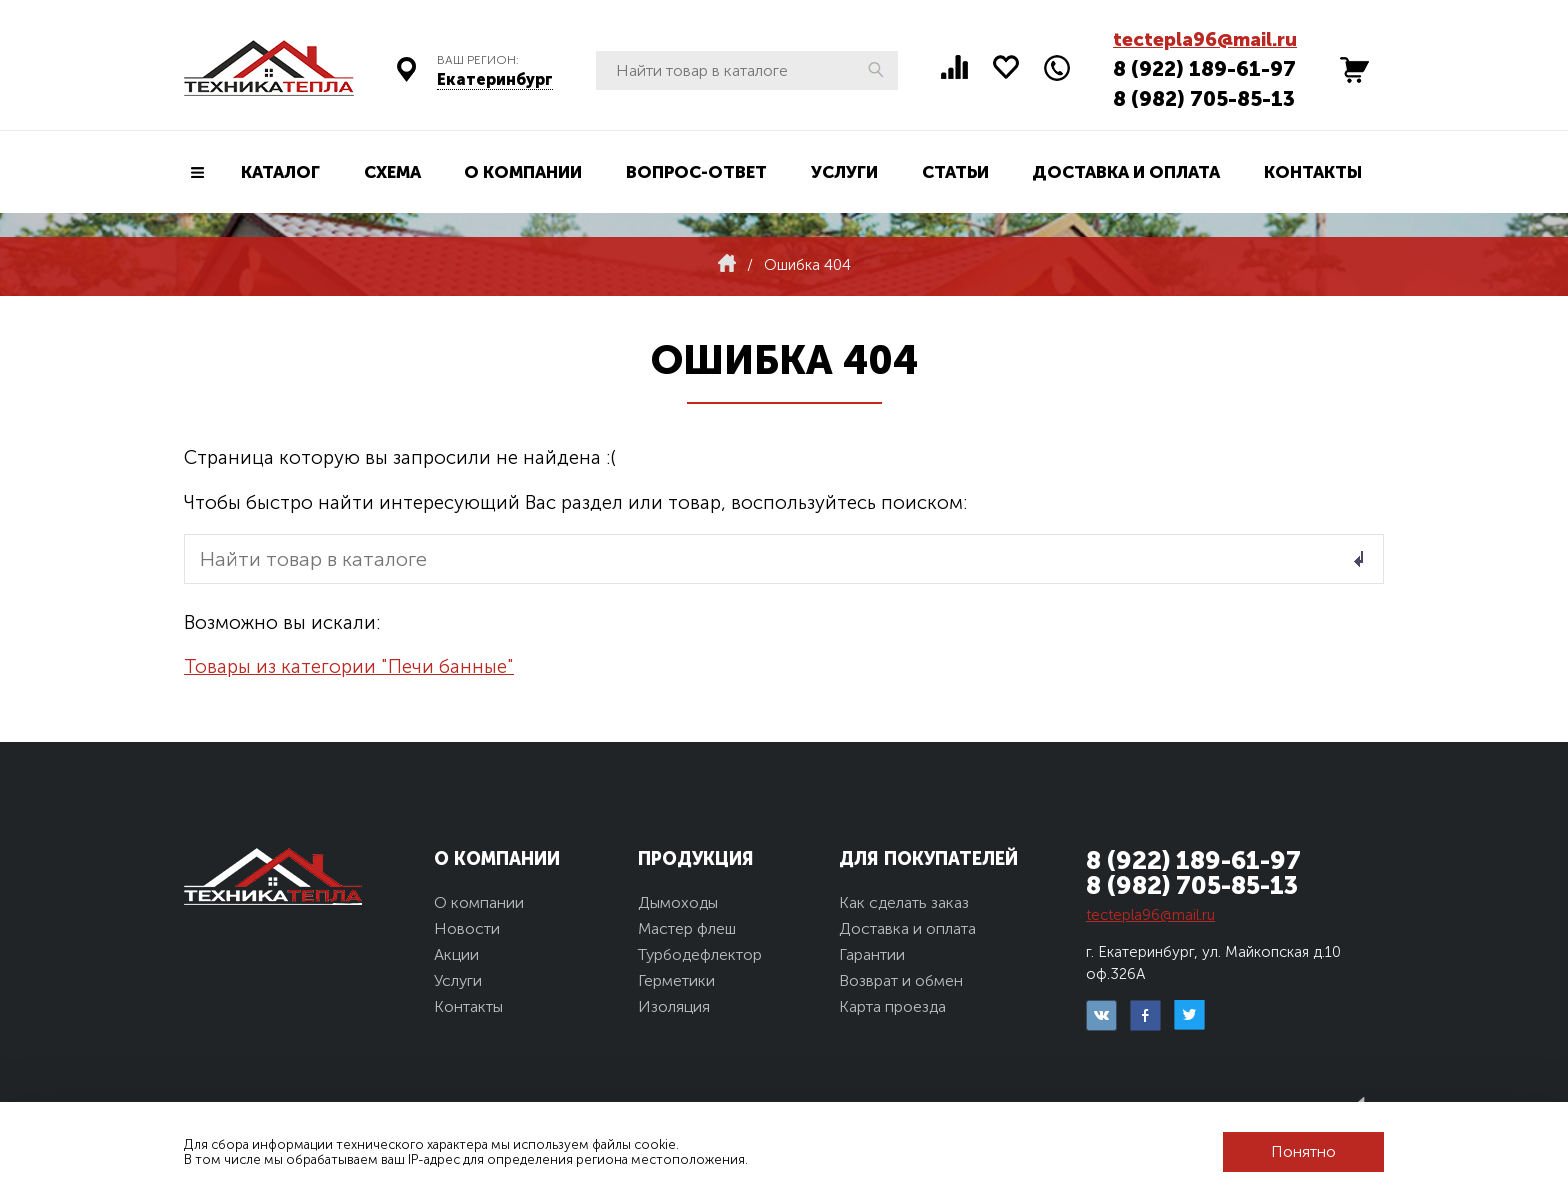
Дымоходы (678, 902)
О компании (523, 172)
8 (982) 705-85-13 (1204, 98)
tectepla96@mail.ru (1205, 39)
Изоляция (674, 1006)
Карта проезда (892, 1006)
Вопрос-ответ (696, 172)
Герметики (676, 980)
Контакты (1313, 172)
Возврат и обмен (901, 980)
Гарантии (872, 954)
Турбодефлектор (700, 954)
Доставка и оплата (1126, 172)
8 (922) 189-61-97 (1204, 68)
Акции (456, 954)
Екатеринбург (495, 79)
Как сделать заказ (904, 902)
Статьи (955, 172)
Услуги (844, 172)
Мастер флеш (687, 928)
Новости (467, 928)
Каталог (280, 172)
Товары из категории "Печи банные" (349, 666)
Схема (392, 172)
